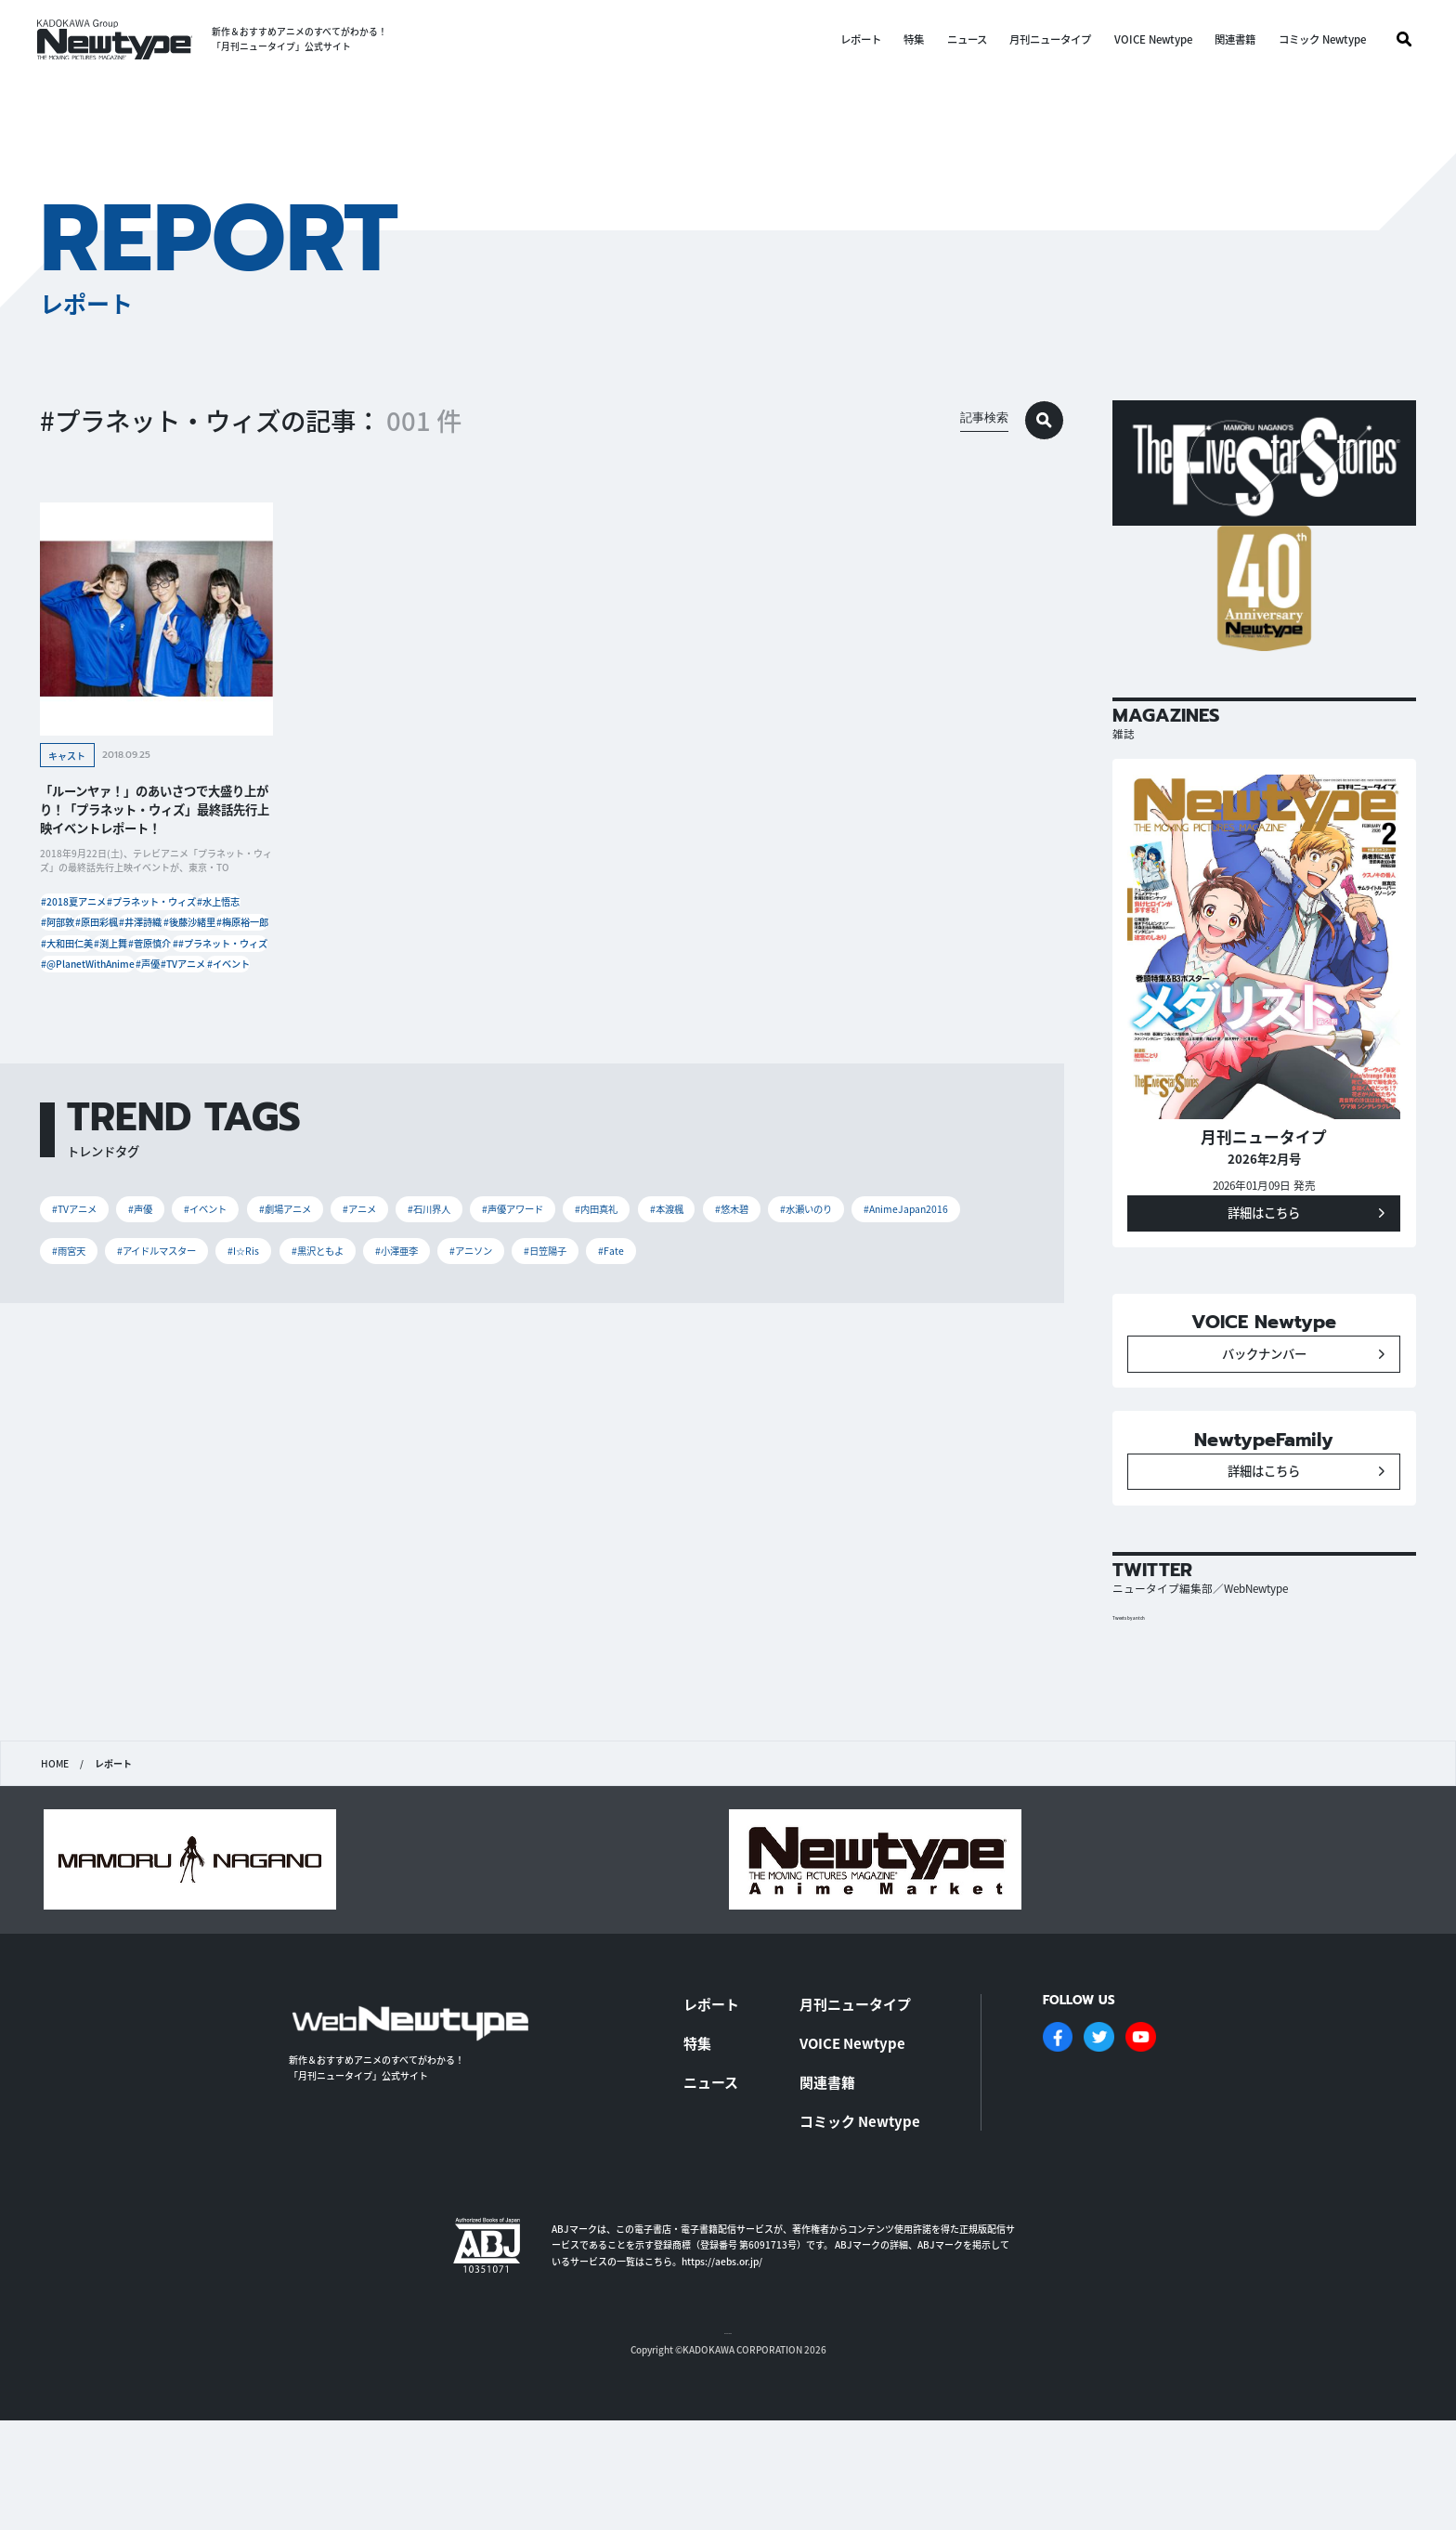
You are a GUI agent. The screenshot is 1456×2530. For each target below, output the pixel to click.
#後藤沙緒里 (151, 970)
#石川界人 (528, 1331)
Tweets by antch (1142, 1710)
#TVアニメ (74, 1082)
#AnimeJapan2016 (213, 1381)
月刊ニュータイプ (1050, 39)
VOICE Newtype (1152, 39)
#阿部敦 (142, 942)
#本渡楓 (827, 1331)
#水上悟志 (73, 942)
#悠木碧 (908, 1331)
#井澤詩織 (73, 970)
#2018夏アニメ (84, 914)
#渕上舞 (234, 998)
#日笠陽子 (924, 1381)
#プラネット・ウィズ (192, 914)
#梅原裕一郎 (78, 998)
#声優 (187, 1054)
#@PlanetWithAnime (98, 1054)
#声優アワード (633, 1331)
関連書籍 (1235, 39)
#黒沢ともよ (637, 1381)
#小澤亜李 (736, 1381)
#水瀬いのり (89, 1381)
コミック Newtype (1321, 39)
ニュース (966, 39)
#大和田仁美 (161, 998)
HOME (54, 1857)
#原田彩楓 (210, 942)
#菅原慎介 (73, 1026)
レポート (859, 39)
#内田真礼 (739, 1331)
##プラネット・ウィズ (172, 1026)
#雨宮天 (326, 1381)
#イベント (148, 1082)
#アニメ (441, 1331)
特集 (914, 39)
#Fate (71, 1431)
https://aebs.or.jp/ (722, 2348)
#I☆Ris (546, 1381)
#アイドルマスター (437, 1381)
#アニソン (830, 1381)
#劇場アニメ (348, 1331)
